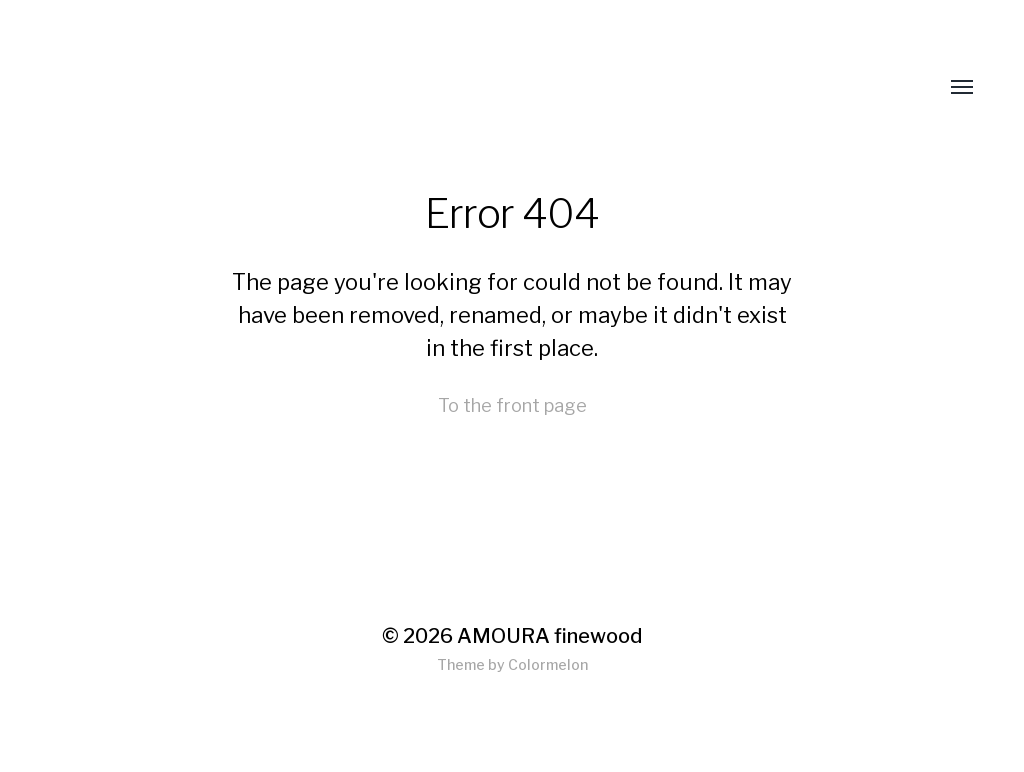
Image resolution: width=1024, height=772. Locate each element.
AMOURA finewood (549, 636)
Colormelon (548, 664)
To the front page (512, 405)
